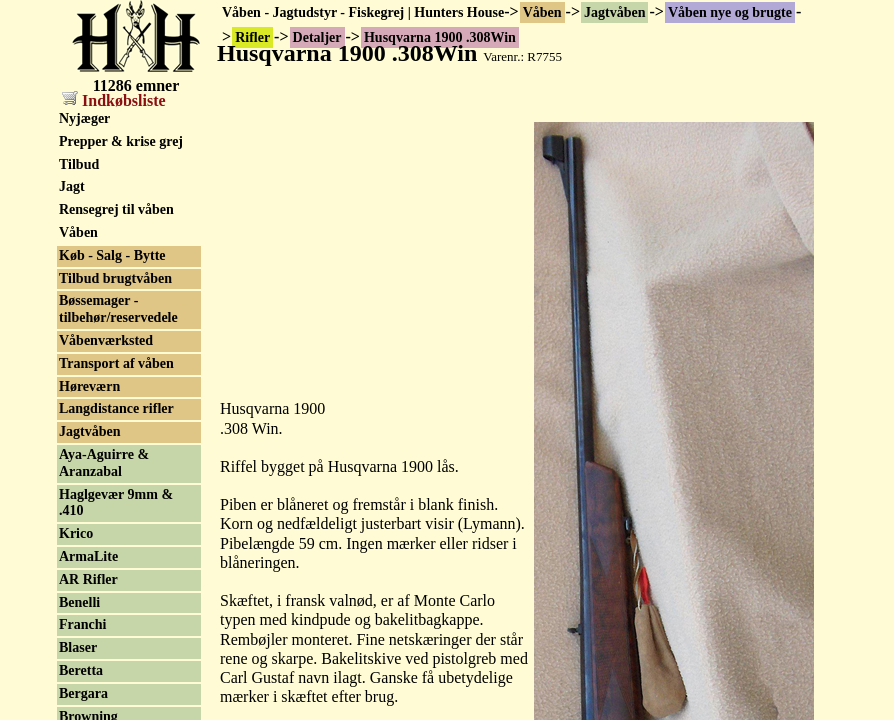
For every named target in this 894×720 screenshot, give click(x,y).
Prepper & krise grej (121, 141)
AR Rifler (88, 579)
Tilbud (79, 164)
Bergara (83, 693)
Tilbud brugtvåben (115, 278)
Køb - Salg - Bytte (112, 255)
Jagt (72, 186)
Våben (542, 12)
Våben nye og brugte (730, 12)
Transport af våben (116, 363)
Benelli (79, 602)
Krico (76, 533)
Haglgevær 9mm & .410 (116, 503)
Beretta (81, 670)
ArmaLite (88, 556)
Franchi (82, 624)
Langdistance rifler (116, 408)
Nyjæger (84, 118)
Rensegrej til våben (116, 209)
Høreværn (89, 386)
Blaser (78, 647)
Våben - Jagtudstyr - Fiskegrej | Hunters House (363, 12)
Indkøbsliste (114, 100)
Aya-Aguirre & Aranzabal (104, 463)
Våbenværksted (106, 340)
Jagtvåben (614, 12)
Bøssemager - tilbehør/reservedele (118, 309)
